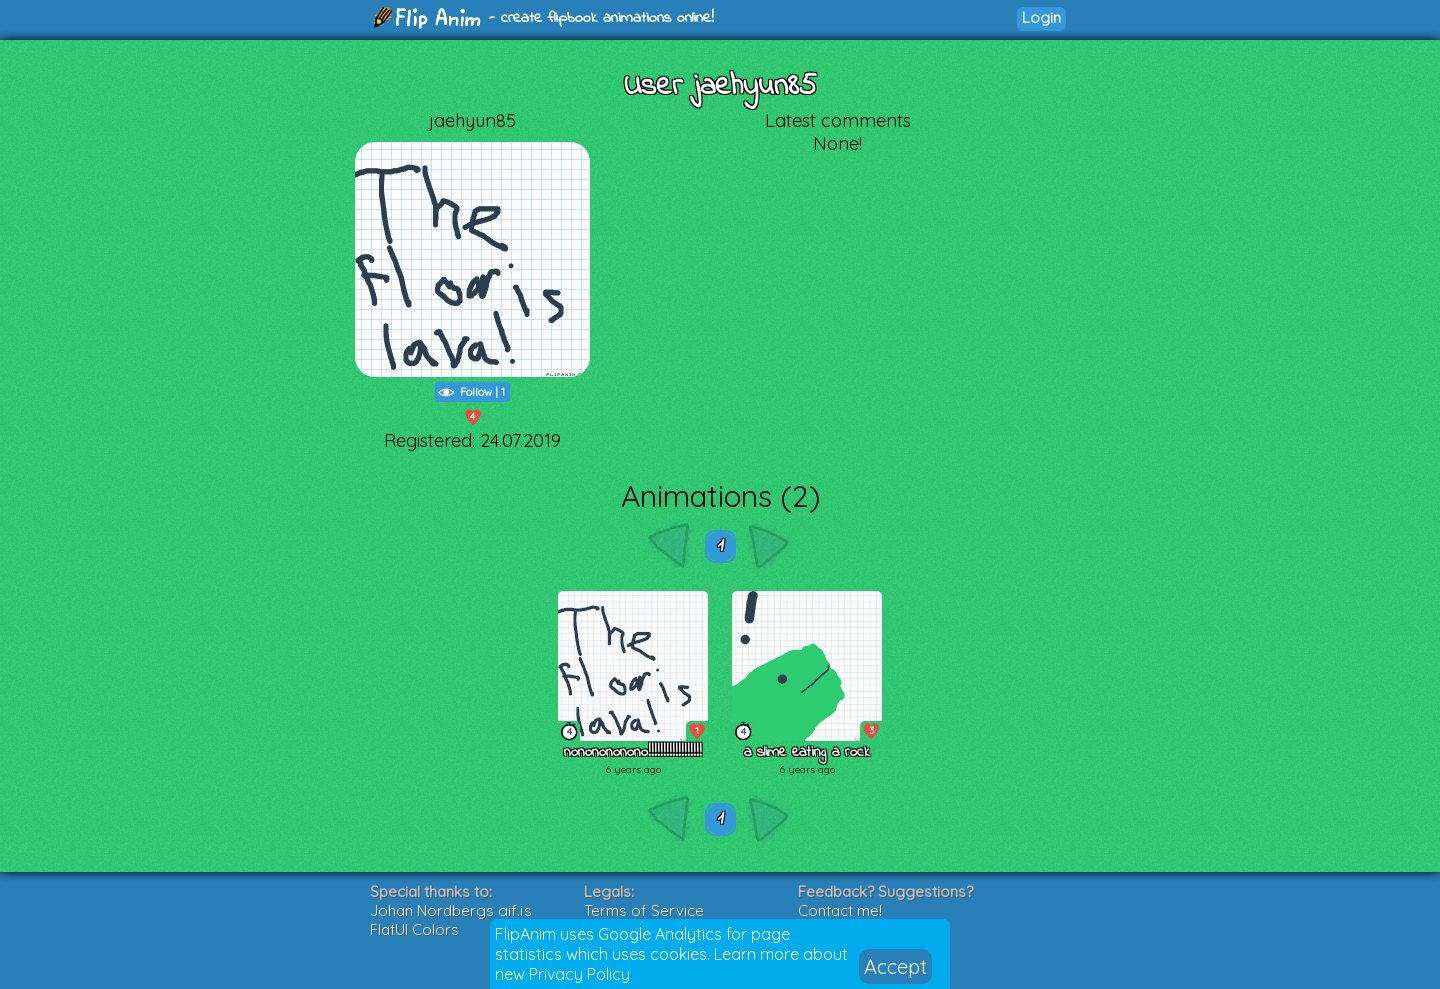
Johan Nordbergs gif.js (451, 910)
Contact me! (840, 910)
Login (1041, 17)
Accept (895, 966)
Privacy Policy (579, 974)
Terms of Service (644, 910)
